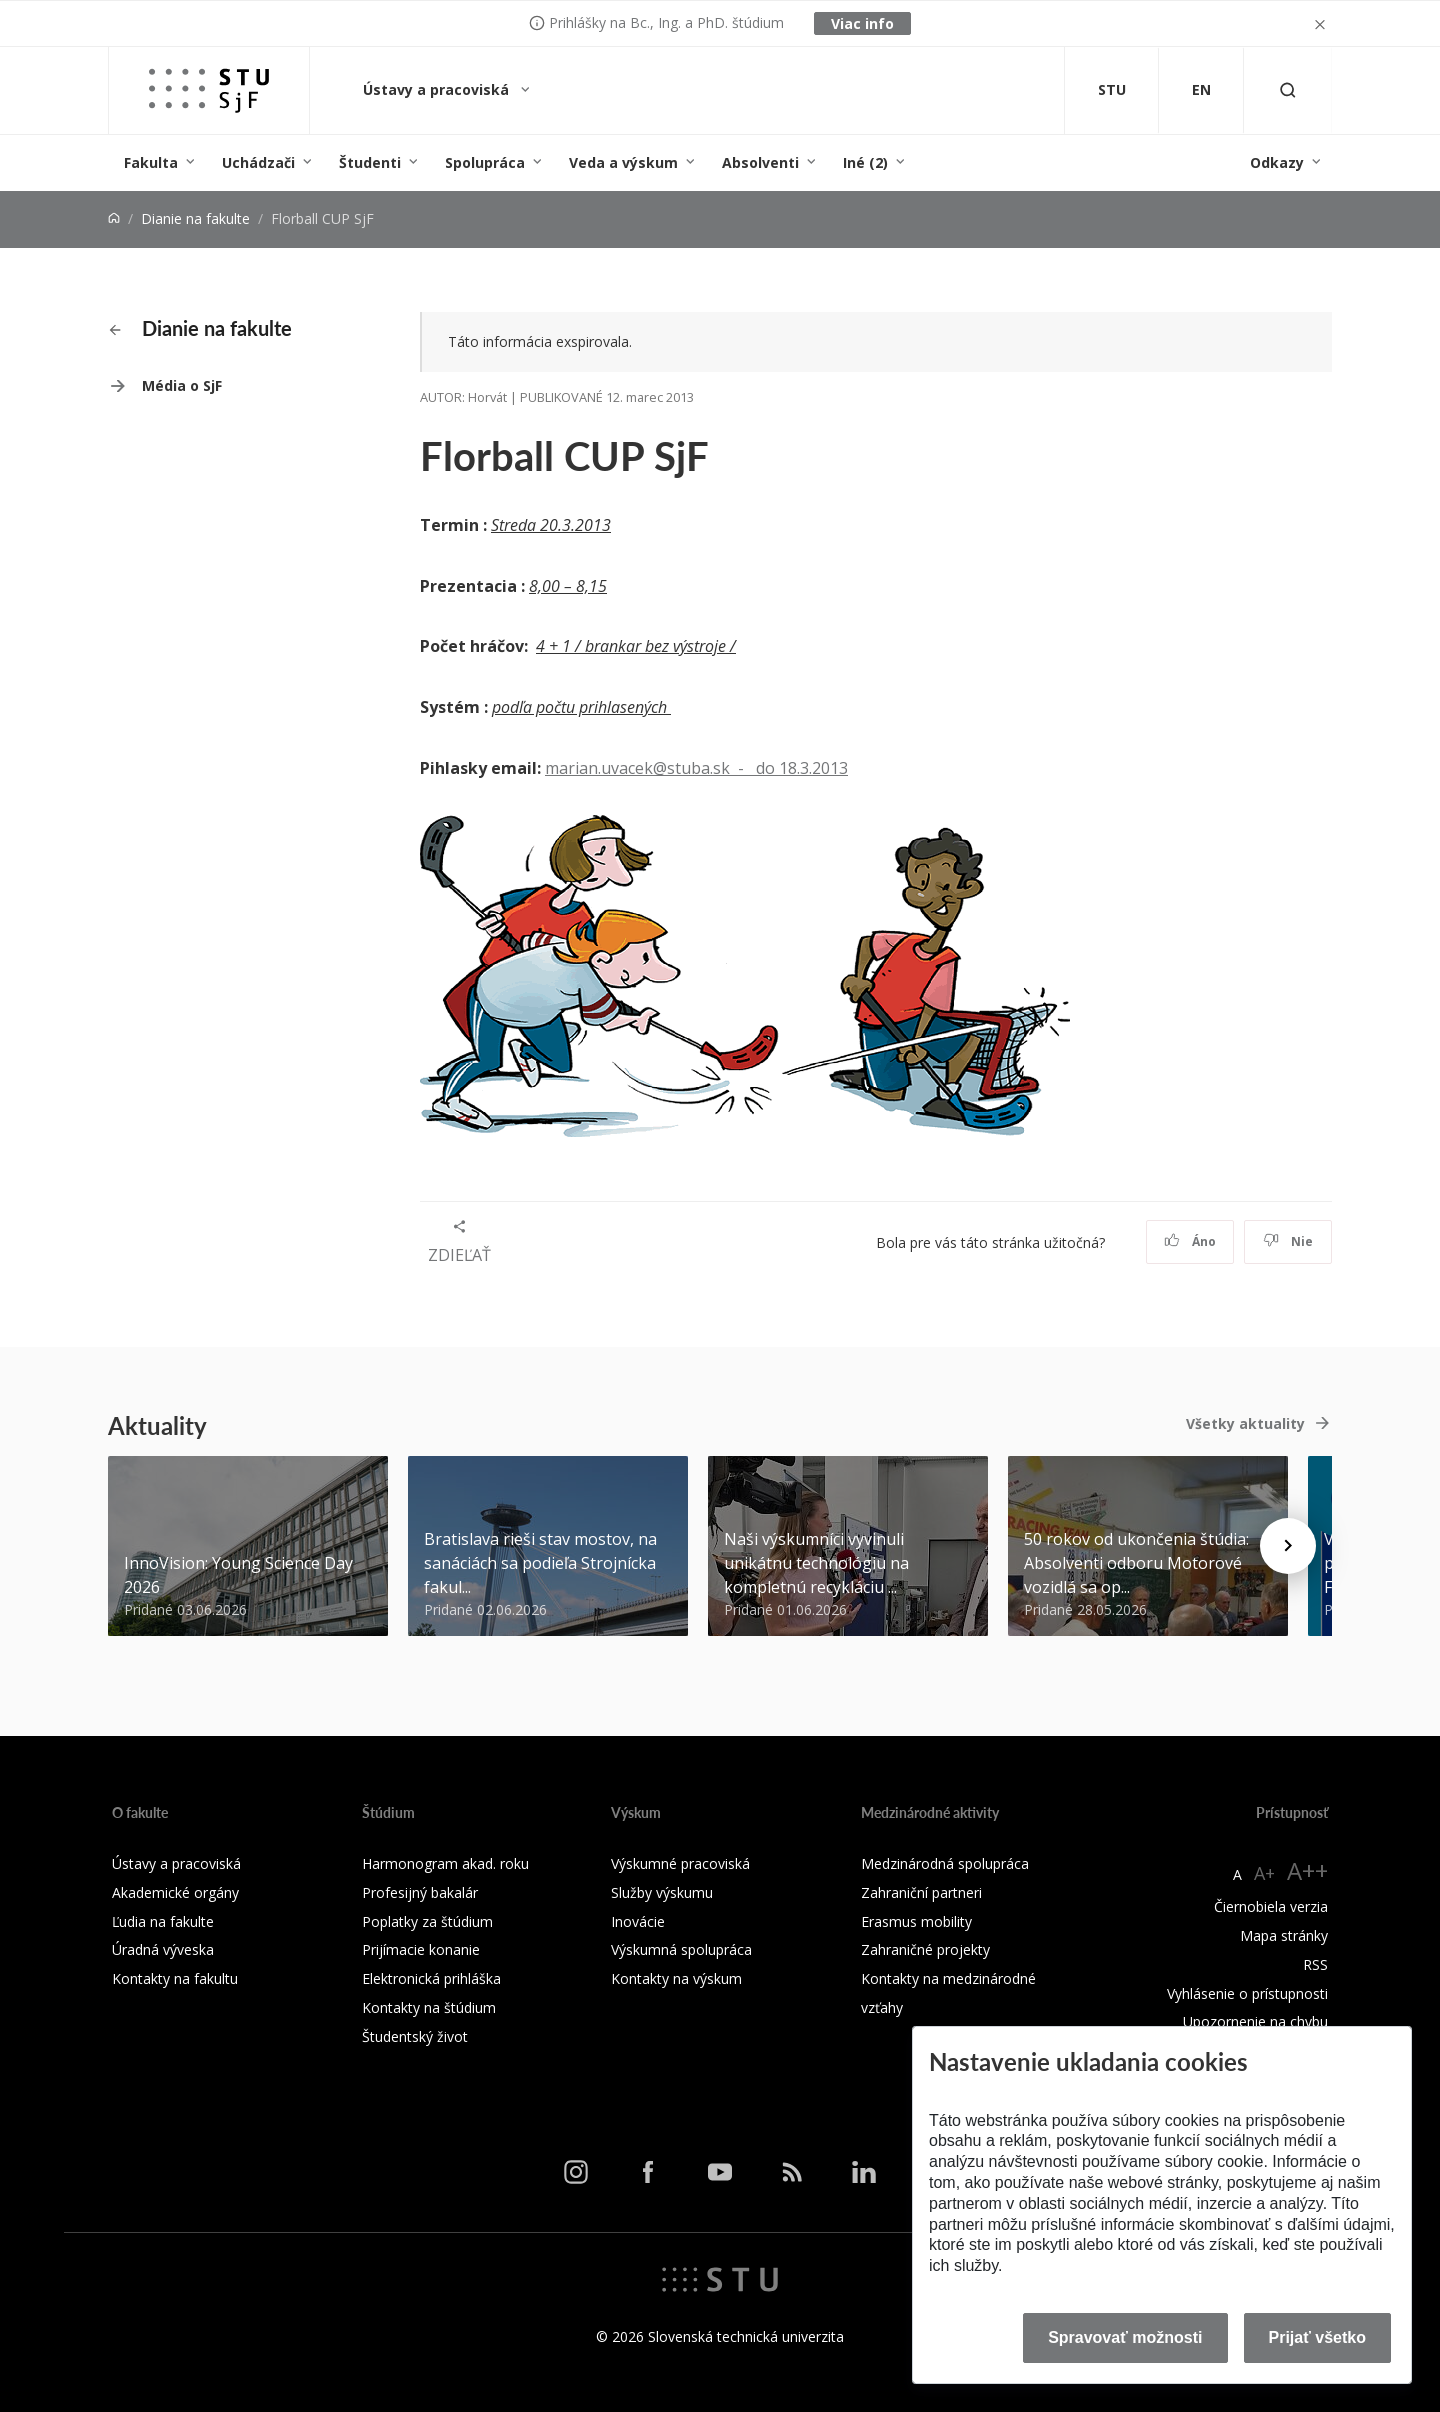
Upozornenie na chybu (1255, 2021)
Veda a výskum (623, 162)
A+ (1264, 1873)
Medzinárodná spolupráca (945, 1863)
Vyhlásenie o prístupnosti (1247, 1993)
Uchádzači (258, 162)
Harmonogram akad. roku (445, 1863)
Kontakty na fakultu (175, 1978)
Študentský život (415, 2036)
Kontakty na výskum (676, 1978)
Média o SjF (182, 385)
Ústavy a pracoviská (438, 89)
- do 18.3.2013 (789, 768)
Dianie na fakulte (195, 218)
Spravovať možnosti (1125, 2337)
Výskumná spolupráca (681, 1949)
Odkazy (1277, 162)
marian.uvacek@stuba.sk (637, 768)
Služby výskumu (662, 1892)
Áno (1190, 1241)
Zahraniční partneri (921, 1892)
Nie (1288, 1241)
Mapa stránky (1284, 1935)
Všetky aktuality (1245, 1423)
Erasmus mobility (916, 1921)
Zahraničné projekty (925, 1949)
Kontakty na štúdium (429, 2007)
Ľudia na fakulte (163, 1921)
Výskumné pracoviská (680, 1863)
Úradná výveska (163, 1949)
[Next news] (1288, 1546)
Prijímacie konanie (421, 1949)
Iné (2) (865, 162)
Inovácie (638, 1921)
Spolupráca (485, 162)
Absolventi (760, 162)
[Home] (114, 218)
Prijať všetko (1318, 2337)
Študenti (370, 162)
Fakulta (151, 162)
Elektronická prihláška (431, 1978)
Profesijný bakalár (420, 1892)
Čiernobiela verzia (1271, 1906)
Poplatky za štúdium (427, 1921)
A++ (1307, 1870)
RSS (1315, 1964)
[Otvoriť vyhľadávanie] (1288, 90)
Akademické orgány (175, 1892)
